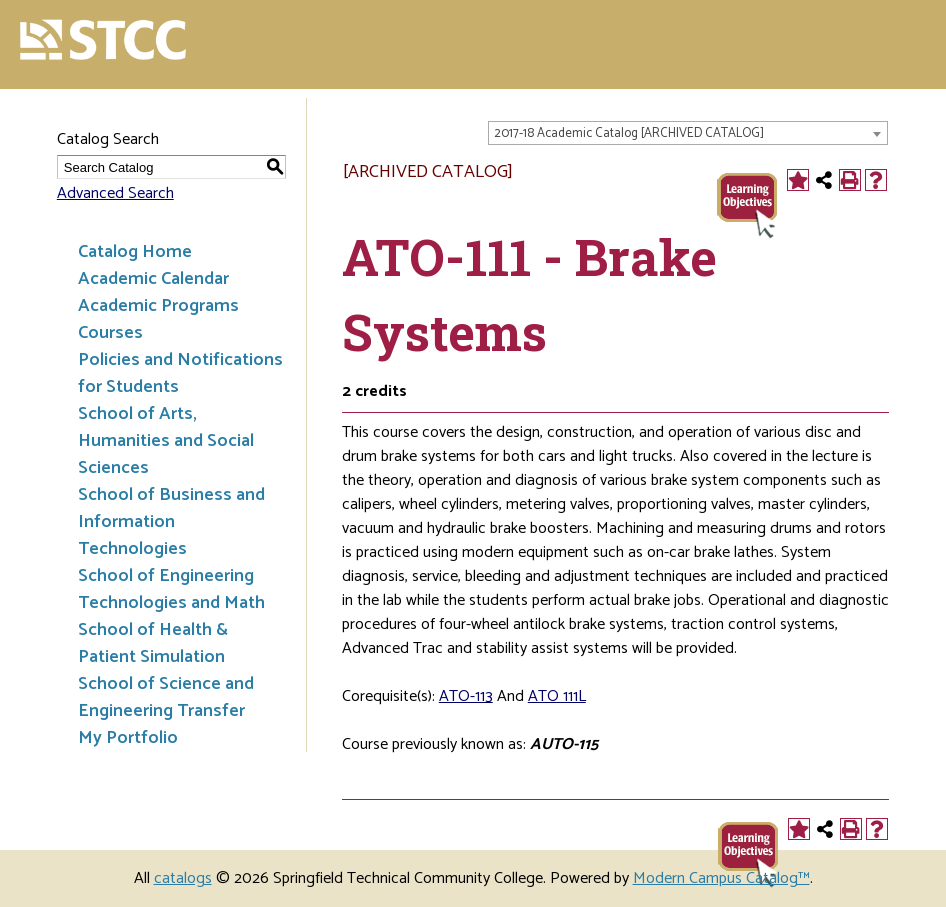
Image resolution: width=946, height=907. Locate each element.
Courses (110, 333)
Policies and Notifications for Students (180, 373)
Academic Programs (158, 306)
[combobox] (688, 133)
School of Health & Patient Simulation (153, 643)
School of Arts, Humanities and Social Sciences (166, 441)
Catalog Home (135, 252)
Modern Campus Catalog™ (721, 878)
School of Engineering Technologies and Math (171, 589)
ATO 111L (557, 696)
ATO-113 (466, 696)
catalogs (183, 878)
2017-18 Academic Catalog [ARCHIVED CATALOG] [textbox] (629, 133)
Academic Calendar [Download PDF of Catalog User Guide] (153, 279)
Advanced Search (115, 193)
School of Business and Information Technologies (171, 522)
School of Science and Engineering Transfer (166, 697)
